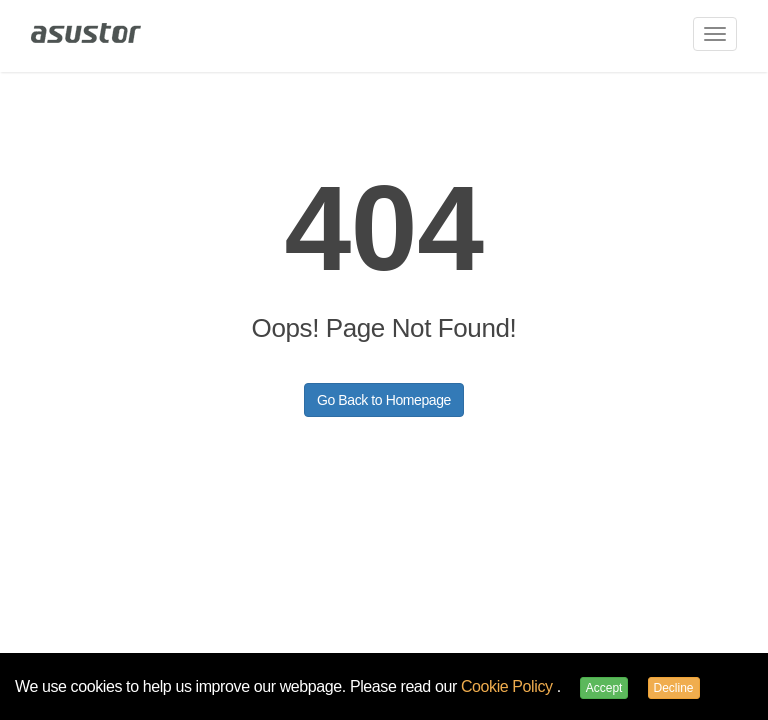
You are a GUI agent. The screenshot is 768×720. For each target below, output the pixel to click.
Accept (604, 688)
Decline (674, 688)
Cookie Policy (509, 686)
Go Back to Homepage (384, 400)
